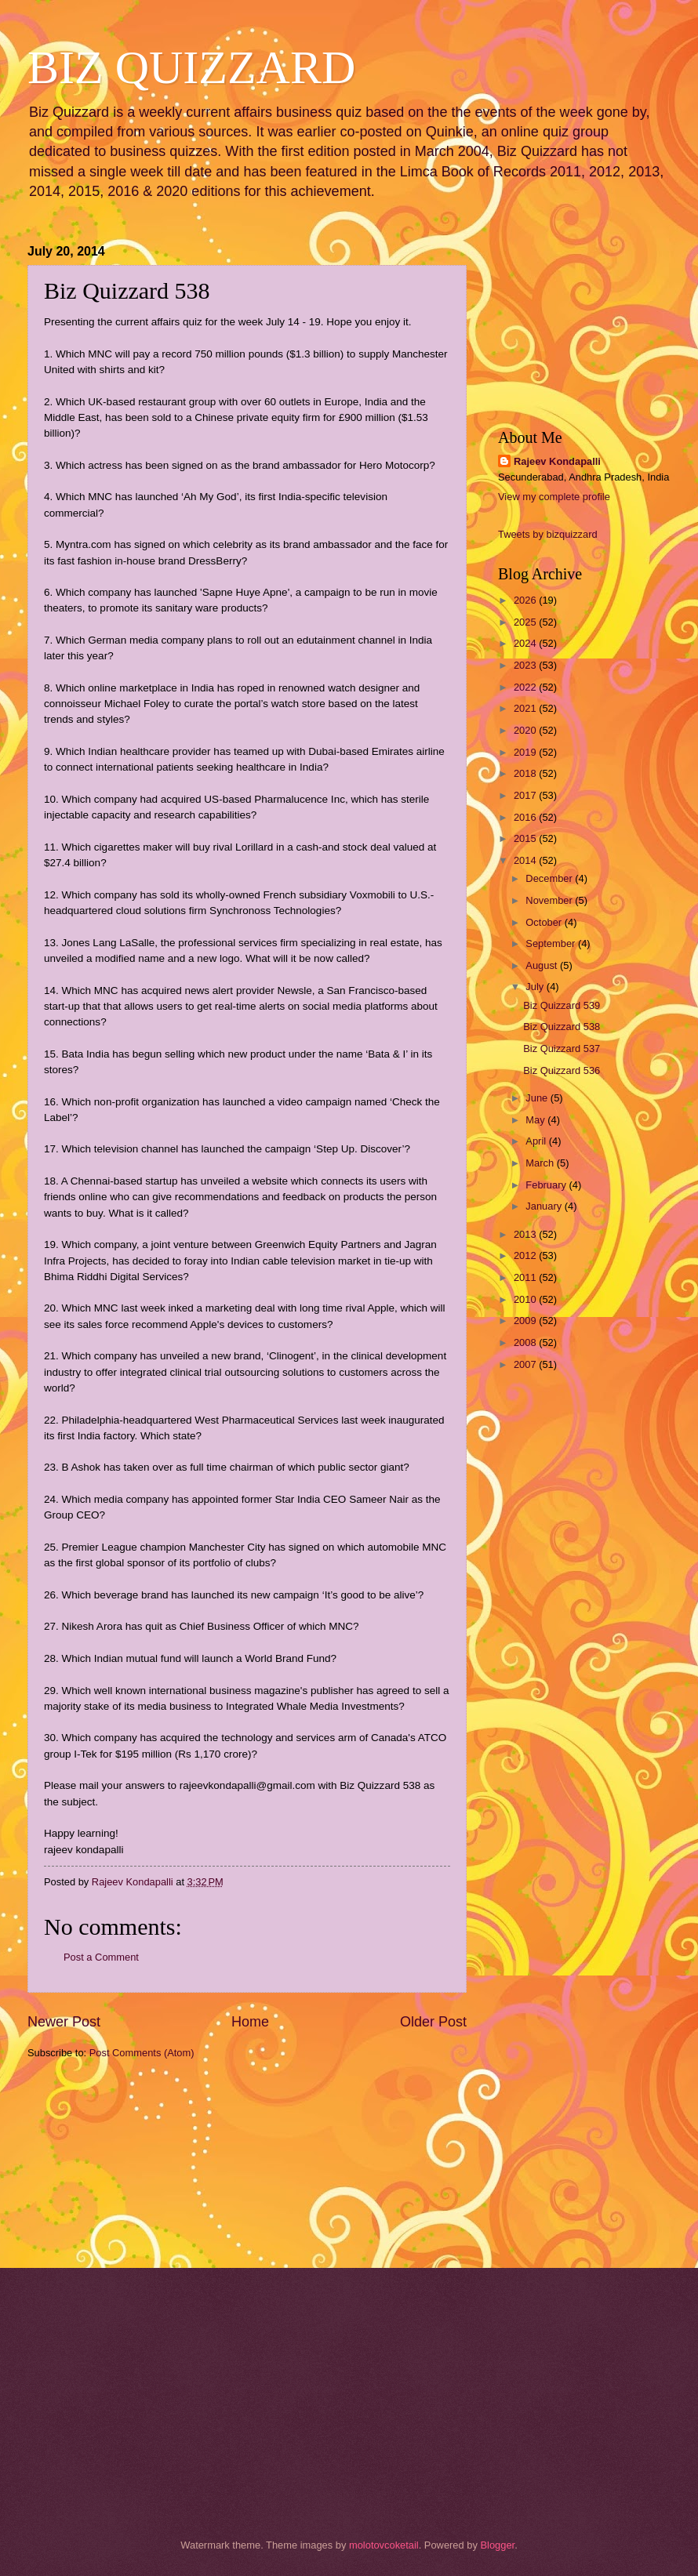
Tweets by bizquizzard (548, 534)
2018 (526, 773)
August (542, 965)
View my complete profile (554, 497)
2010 (526, 1299)
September (551, 943)
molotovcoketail (384, 2545)
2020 (526, 730)
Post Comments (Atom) (141, 2053)
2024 (526, 643)
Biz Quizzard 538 (561, 1026)
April (536, 1141)
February (547, 1185)
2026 (526, 600)
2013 (526, 1234)
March (540, 1163)
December (550, 878)
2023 (526, 665)
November (550, 900)
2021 (526, 708)
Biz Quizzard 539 (561, 1005)
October (544, 922)
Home (250, 2022)
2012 (526, 1255)
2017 (526, 795)
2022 (526, 687)
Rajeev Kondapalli (557, 461)
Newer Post (63, 2022)
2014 (526, 860)
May (536, 1120)
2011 (526, 1277)
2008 (526, 1342)
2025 (526, 622)
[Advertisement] (105, 2162)
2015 (526, 838)
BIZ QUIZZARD (191, 67)
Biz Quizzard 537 (561, 1048)
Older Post (433, 2022)
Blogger (497, 2545)
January (544, 1206)
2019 (526, 752)
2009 (526, 1320)
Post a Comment (101, 1957)
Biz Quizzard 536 (561, 1070)
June (538, 1098)
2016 (526, 817)
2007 (526, 1364)
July (535, 986)
